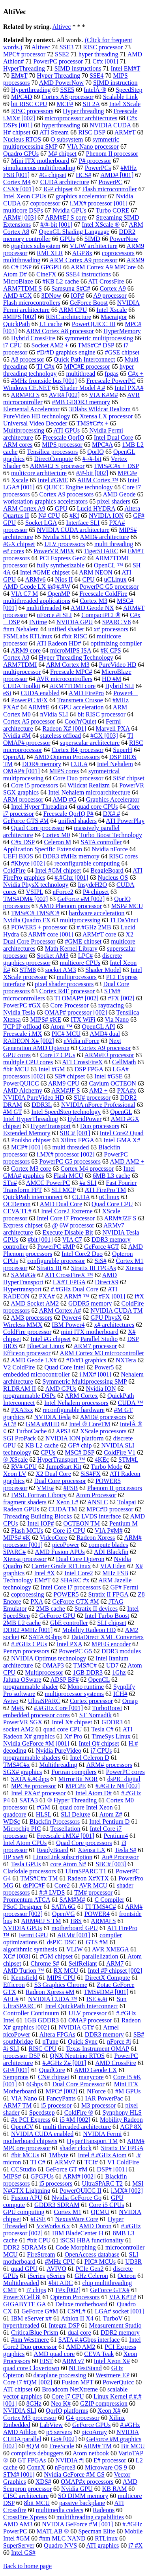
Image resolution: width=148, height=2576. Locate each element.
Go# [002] (64, 2439)
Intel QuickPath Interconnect (81, 2006)
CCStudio (23, 2169)
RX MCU (66, 1970)
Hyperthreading (31, 89)
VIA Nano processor (93, 146)
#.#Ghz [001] (71, 877)
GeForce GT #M (66, 2169)
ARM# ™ (76, 1296)
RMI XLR (50, 253)
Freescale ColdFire (103, 593)
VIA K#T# (122, 2297)
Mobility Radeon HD (89, 1630)
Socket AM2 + (50, 345)
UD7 (112, 1665)
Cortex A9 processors (66, 494)
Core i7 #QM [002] (27, 2382)
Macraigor (114, 316)
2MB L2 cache (22, 1622)
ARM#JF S (65, 1090)
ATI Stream (54, 132)
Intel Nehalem (115, 764)
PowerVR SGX (22, 1722)
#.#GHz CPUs (29, 1644)
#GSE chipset (122, 352)
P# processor (95, 160)
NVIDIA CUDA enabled (42, 2133)
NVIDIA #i (69, 2460)
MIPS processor (62, 444)
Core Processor (70, 1005)
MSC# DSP (79, 1452)
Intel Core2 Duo (82, 1253)
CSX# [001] (18, 189)
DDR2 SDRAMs (24, 2247)
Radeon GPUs (21, 1509)
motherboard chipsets (30, 2141)
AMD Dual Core (60, 1204)
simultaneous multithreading (39, 167)
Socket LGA (41, 522)
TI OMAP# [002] (76, 998)
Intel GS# (23, 2552)
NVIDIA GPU (74, 622)
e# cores (13, 551)
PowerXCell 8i (22, 2297)
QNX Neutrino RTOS (77, 2055)
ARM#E (38, 707)
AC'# (9, 1424)
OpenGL (121, 1111)
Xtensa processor (25, 1559)
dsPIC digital (124, 1779)
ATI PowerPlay (125, 820)
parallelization (100, 1956)
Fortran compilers (73, 1771)
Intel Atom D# (93, 1793)
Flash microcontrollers (31, 302)
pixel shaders (113, 501)
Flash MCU (68, 1175)
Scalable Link (120, 96)
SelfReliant (83, 1963)
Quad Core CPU (112, 1204)
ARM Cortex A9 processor (83, 260)
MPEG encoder (111, 1644)
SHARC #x (74, 1580)
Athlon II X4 (77, 2318)
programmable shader (30, 1686)
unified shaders (77, 820)
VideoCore (53, 1537)
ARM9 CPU (64, 1083)
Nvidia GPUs (69, 210)
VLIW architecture (94, 245)
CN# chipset (53, 2077)
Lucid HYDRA (96, 508)
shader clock (76, 2148)
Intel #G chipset (50, 1339)
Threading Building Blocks (37, 1516)
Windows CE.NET (27, 387)
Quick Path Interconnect (84, 359)
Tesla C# (102, 1729)
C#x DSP (22, 842)
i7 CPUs (101, 1750)
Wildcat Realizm (88, 785)
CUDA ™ (130, 1402)
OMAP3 (53, 1665)
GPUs (67, 238)
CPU (88, 579)
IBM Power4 (68, 1324)
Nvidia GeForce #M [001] (36, 1743)
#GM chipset (56, 1956)
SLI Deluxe (75, 1814)
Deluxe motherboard (81, 2304)
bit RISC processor (101, 714)
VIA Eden (113, 1566)
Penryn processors (26, 1651)
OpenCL (99, 1679)
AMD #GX (17, 295)
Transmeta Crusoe (80, 700)
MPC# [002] (61, 2091)
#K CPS (111, 650)
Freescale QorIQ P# (68, 813)
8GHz (33, 2403)
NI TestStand (85, 2368)
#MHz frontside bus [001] (44, 380)
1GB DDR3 (88, 1672)
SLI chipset (111, 1622)
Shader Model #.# (82, 387)
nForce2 (62, 891)
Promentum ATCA (26, 1899)
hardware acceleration (97, 913)
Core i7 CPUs (57, 1055)
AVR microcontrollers (64, 678)
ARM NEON (95, 572)
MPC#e (127, 473)
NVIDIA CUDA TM (116, 1310)
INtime (38, 622)
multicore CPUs (80, 962)
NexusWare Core (76, 2219)
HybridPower (84, 1118)
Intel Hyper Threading (39, 806)
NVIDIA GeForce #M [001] (77, 2524)
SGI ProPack (19, 1438)
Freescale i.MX (22, 1033)
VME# (45, 1488)
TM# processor (93, 1892)
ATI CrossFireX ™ (69, 1275)
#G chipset (52, 175)
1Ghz (119, 1672)
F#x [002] (68, 2290)
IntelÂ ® (95, 89)
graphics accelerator (81, 196)
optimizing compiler (116, 643)
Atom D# (15, 274)
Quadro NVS (60, 2545)
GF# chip (80, 1445)
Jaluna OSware (22, 1679)
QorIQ (95, 451)
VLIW (74, 1949)
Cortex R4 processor (78, 749)
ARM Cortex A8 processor (60, 331)
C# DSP (21, 267)
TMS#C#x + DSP (116, 466)
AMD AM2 (80, 2346)
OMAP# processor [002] (76, 1012)
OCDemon (16, 1204)
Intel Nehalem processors (76, 1402)
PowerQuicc (118, 2382)
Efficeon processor (27, 1353)
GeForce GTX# (109, 2290)
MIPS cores (64, 771)
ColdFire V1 (119, 1452)
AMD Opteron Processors (67, 757)
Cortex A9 (112, 288)
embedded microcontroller (36, 1374)
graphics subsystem (35, 245)
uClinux (109, 1197)
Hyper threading (83, 111)
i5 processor (56, 2105)
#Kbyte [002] (28, 863)
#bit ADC (61, 2282)
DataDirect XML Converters (107, 1637)
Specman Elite (96, 2531)
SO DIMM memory (83, 2495)
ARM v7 (73, 2361)
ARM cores (17, 444)
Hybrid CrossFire (33, 338)
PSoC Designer (22, 1906)
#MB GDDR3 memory (81, 402)
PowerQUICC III (94, 324)
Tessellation (65, 1828)
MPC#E (76, 1786)
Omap (130, 1700)
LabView (51, 2424)
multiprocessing (80, 920)
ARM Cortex (81, 1395)
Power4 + (125, 693)
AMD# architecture (104, 536)
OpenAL (14, 757)
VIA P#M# (109, 1530)
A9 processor (110, 295)
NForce (96, 2091)
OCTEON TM (81, 1523)
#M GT (12, 1111)
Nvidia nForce (110, 849)
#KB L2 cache (61, 281)
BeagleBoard (107, 870)
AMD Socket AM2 (35, 1303)
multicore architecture (39, 473)
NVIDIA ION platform (74, 1438)
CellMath (124, 1062)
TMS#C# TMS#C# (35, 913)
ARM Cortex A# (60, 1310)
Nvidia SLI (57, 536)
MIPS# (12, 2176)
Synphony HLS (122, 2112)
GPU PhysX (106, 1317)
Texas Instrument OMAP (97, 2048)
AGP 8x (82, 253)
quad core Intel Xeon (86, 1807)
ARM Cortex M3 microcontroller (102, 1353)
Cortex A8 (16, 657)
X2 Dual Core (53, 1473)
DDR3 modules (121, 1651)
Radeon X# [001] (64, 728)
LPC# (85, 955)
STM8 (28, 969)
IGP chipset (58, 189)
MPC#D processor (109, 1509)
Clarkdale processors (29, 1871)
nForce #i (119, 2041)
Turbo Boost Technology (110, 835)
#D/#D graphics (86, 1360)
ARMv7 (64, 2162)
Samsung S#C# (70, 288)
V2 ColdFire (19, 1367)
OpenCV (22, 2126)
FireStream (41, 2254)
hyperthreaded (21, 2325)
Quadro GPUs (21, 153)
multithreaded (44, 607)
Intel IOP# (40, 1523)
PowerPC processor (58, 61)
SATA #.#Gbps (30, 1779)
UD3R (133, 2261)
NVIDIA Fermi (102, 2133)
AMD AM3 (17, 2524)
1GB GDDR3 (41, 2020)
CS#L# (76, 2311)
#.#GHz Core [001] (58, 1708)
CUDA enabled (40, 693)
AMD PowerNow (61, 82)
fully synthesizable (60, 565)
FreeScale (61, 2446)
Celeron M (57, 842)
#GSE (37, 2219)
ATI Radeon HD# (58, 643)
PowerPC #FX (29, 700)
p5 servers (59, 2432)
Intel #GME (53, 480)
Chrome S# (44, 1963)
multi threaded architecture (77, 2126)
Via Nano (117, 1019)
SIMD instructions (77, 68)
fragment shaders (25, 1502)
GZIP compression (103, 2403)
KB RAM (114, 2488)
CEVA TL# (17, 1211)
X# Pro (73, 1736)
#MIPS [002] (19, 316)
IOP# (77, 295)
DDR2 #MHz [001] (27, 1630)
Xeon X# (108, 2410)
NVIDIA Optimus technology (48, 1658)
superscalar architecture (90, 742)
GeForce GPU (57, 1615)
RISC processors (32, 111)
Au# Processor (120, 1857)
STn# (10, 1182)
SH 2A (90, 104)
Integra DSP (64, 2325)
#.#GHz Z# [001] (64, 2062)
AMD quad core (54, 2353)
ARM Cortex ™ (97, 480)
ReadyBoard (52, 1850)
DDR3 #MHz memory (71, 856)
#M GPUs (128, 2091)
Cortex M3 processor (29, 2417)
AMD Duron (95, 2226)
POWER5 (66, 1594)
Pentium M (123, 1523)
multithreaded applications (36, 600)
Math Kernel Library (71, 948)
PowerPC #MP (56, 1246)
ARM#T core (99, 934)
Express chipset (23, 1225)
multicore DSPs (23, 210)
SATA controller (101, 842)
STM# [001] (19, 2474)
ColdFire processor (27, 1331)
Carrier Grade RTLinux (61, 1566)
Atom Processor (96, 1495)
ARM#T (125, 132)
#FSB (71, 1488)
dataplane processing (59, 2375)
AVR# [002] (64, 395)
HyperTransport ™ (61, 1459)
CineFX (46, 274)
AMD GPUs (61, 1388)
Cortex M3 (93, 600)
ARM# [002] (79, 2176)
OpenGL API (98, 1026)
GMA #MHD (43, 1424)
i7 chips (36, 2290)
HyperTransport (50, 1126)
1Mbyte (59, 2155)
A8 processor (27, 359)
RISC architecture (68, 316)
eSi (7, 693)
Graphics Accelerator (112, 799)
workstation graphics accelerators (45, 501)
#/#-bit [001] (56, 224)
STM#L (128, 1459)
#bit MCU (16, 1069)
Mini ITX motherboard (40, 160)
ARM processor (23, 799)
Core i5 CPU (68, 1530)
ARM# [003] (19, 217)
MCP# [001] (27, 1147)
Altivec (61, 26)
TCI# (91, 2162)
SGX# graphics (22, 1771)
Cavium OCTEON (112, 1083)
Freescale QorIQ (63, 437)
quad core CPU (62, 1729)
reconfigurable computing (87, 863)
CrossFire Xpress (25, 2517)
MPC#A (102, 444)
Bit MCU (133, 2446)
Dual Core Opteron (80, 1559)
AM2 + (98, 1090)
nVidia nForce (81, 1040)
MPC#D (21, 96)
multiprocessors (77, 977)
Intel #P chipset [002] (115, 1970)
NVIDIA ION (106, 515)
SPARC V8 (116, 622)
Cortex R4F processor (67, 991)
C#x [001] (105, 61)
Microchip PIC (22, 1828)
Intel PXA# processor (38, 1793)
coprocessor (45, 203)
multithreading (21, 260)
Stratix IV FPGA (122, 2148)
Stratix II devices (96, 1608)
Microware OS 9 (106, 2467)
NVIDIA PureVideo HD (33, 1097)
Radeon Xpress (96, 1537)
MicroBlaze (18, 281)
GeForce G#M (39, 2311)
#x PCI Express (31, 2119)
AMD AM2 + (127, 1161)
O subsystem (67, 139)
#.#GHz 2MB (94, 927)
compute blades (108, 1544)
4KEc (102, 1459)
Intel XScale (125, 104)
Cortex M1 (67, 2212)
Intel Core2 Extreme (67, 1211)
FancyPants (61, 2098)
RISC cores (123, 856)
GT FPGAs (31, 2460)
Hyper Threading (58, 75)
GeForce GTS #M (26, 820)
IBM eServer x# (31, 2318)
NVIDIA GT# (76, 2027)
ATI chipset (17, 2389)
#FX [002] (121, 998)
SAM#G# (23, 1275)
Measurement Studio (115, 2325)
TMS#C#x (16, 1764)
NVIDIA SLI (19, 2410)
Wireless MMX (22, 1324)
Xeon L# (67, 1502)
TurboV (113, 2318)
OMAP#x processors (87, 2481)
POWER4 (97, 1913)
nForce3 (65, 2467)
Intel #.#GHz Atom (102, 2155)
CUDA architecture (64, 182)
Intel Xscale (111, 309)
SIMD (92, 238)
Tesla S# (125, 1850)
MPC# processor (24, 54)
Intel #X (44, 1573)
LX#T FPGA (69, 1282)
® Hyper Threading (72, 1800)
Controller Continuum (31, 2013)
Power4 (71, 1317)
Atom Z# (110, 1814)
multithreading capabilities (90, 2517)
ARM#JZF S (120, 1218)
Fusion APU (26, 2197)
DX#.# (111, 813)
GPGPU (51, 267)
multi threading (113, 544)
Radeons (103, 2510)
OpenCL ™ (108, 565)
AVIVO (56, 2268)
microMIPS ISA (70, 650)
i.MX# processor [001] (98, 203)
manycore (91, 2077)
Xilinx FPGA (77, 1140)
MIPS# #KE (45, 1019)
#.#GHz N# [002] (118, 1786)
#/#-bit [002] (92, 473)
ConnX (36, 2467)
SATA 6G (63, 1906)
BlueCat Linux (45, 1346)
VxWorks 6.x (53, 2226)
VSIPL (34, 891)
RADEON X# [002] (28, 1040)
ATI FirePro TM (105, 1189)
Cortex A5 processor (29, 721)
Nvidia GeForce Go (76, 2197)
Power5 (104, 1367)
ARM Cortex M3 (67, 664)
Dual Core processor (60, 1480)
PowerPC (110, 182)
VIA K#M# (103, 395)
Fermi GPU (33, 1935)
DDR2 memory (120, 2332)
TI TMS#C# (100, 1906)
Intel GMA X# (121, 1140)
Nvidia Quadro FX (27, 920)
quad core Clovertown (31, 2368)
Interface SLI (83, 522)
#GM (43, 1807)
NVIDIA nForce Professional (98, 1104)
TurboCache (31, 1431)
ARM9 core (26, 650)
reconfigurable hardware (74, 1409)
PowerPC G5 (75, 1651)
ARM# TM (97, 2446)
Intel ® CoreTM (90, 1424)
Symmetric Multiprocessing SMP (85, 1381)
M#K (17, 1708)
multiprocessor (22, 671)
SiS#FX (91, 1473)
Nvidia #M (17, 735)
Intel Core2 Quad (121, 1133)
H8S (75, 1921)
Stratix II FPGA (108, 1594)
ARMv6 (35, 579)
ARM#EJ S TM (41, 1921)
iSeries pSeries (46, 2275)
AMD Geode (119, 494)
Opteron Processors (75, 2297)
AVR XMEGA (110, 1949)
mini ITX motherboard (89, 1331)
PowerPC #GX (22, 1005)
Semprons (15, 2077)
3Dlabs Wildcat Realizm (100, 409)
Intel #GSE (108, 1076)
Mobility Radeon (121, 2119)
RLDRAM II (19, 1388)
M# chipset (62, 153)
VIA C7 (72, 1239)
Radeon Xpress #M (50, 1991)
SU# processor (92, 1097)
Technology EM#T (27, 1580)
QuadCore (52, 2070)
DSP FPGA (88, 1069)
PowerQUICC (21, 1083)
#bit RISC (74, 636)
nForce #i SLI (54, 615)
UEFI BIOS (18, 856)
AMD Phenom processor (70, 906)
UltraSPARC (44, 1700)
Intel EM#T (125, 68)
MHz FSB (115, 1573)
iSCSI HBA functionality (92, 2240)
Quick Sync (82, 2041)
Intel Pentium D (109, 1821)
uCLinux (115, 579)
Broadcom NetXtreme (70, 2389)
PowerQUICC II (80, 2190)
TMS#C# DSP (96, 345)
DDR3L (42, 1104)
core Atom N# (68, 1864)
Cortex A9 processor (105, 1048)
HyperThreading (24, 68)
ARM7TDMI (20, 664)
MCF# (65, 104)
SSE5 (67, 89)
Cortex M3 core (31, 1168)
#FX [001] (112, 1296)
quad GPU (24, 2268)
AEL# (11, 1999)
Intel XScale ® (101, 224)
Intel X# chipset (72, 1722)
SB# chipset (69, 1076)
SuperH (122, 749)
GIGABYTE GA (24, 2304)
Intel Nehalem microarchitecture (89, 792)
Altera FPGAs (57, 2034)
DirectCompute (53, 458)
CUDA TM (63, 1509)
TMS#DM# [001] (106, 1991)
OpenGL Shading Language (74, 231)
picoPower (65, 1544)
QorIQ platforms (67, 2410)
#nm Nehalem (21, 629)
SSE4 (97, 75)
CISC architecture (26, 2495)
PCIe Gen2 (90, 2268)
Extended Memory (27, 1133)
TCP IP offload (22, 1026)
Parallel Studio (99, 1339)
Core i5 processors (34, 785)
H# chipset (16, 132)
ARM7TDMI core (72, 686)
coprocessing (27, 1594)
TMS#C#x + (93, 423)
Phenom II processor (112, 153)
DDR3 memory (104, 2034)
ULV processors (64, 544)
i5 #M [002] (75, 2119)
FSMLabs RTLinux (27, 636)
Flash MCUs (27, 1530)
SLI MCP (63, 1189)
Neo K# (61, 2403)
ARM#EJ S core (65, 217)
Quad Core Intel (64, 1367)
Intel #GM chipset (58, 870)
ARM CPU (73, 309)
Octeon (127, 2275)
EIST (45, 2361)
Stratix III (49, 1268)
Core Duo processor (78, 778)
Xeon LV (14, 1473)
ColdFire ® (78, 2112)
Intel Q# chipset (99, 1743)
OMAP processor (90, 2020)
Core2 (62, 1885)
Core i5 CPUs (106, 2204)
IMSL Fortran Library (39, 1495)
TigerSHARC (101, 551)
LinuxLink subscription (62, 1857)
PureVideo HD (118, 664)
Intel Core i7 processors (71, 1587)
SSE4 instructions (88, 274)
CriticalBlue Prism (34, 2332)
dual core (79, 2332)
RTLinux (106, 2538)
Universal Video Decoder (35, 423)
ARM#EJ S (25, 395)
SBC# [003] (111, 1864)
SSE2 (62, 54)
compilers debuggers (37, 2453)
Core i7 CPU (67, 2396)
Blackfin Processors (55, 1821)
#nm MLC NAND (62, 2538)
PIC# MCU (66, 1033)
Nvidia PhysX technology (35, 884)
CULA (79, 764)
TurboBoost (107, 1708)
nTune (50, 2041)
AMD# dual (105, 1033)
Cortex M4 (17, 182)
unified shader (66, 629)
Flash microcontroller (109, 189)
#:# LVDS (52, 1892)
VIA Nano (24, 2098)
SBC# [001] (75, 1133)
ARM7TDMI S (22, 288)
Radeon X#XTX (88, 1878)
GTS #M (97, 1942)
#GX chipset (19, 544)
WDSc (11, 1821)
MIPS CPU (61, 1977)
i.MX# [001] (95, 1374)
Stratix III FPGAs (93, 1268)
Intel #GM (51, 1069)
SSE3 (67, 47)
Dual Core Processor (78, 2084)
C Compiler (109, 1899)
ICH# (120, 1693)
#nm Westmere (30, 2339)
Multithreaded (21, 2282)
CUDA (81, 1197)
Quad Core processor (37, 827)
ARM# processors (109, 1764)
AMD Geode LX (95, 2070)
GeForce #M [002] (81, 898)
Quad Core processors (84, 1842)
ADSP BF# (65, 1679)
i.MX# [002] (127, 2190)
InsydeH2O (92, 884)
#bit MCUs (25, 2155)
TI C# (37, 2162)
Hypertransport (22, 1289)
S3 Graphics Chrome (60, 1984)
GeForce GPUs (91, 2424)
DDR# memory (41, 764)
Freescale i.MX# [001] (65, 1835)
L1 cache (50, 324)
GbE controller (69, 1622)
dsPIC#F (34, 1885)
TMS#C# (85, 1665)
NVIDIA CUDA (110, 125)
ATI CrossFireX (82, 1062)
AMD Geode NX (92, 607)
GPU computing (23, 2212)
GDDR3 (111, 1722)
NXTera (126, 1360)
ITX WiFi (83, 1019)
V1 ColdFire (123, 2162)
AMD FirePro (86, 693)
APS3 (63, 1431)
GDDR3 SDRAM (56, 2204)
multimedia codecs (59, 2510)
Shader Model (103, 969)
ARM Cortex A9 (24, 508)
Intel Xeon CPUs (24, 196)
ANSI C (97, 1502)
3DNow (51, 295)
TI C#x (45, 366)
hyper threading (98, 54)
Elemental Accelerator (31, 409)
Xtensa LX (91, 1850)
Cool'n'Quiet (80, 721)
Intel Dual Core (113, 437)
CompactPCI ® (100, 615)
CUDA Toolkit (21, 686)
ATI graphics (102, 2545)
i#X (139, 1296)
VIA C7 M (24, 593)
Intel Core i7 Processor (66, 1218)
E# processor (110, 2460)
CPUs (48, 1452)
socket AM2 (18, 1729)
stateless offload (60, 735)
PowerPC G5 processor (109, 586)
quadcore (14, 1814)
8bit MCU (37, 2503)
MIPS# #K (16, 1537)
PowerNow (124, 238)
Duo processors (99, 1126)
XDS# (43, 2481)
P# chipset (96, 891)
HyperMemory (122, 331)
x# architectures (114, 1324)
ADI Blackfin (111, 1551)
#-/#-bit (91, 458)
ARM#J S (103, 1921)
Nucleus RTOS (22, 139)
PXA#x (126, 1090)
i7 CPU (12, 345)
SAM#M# (72, 1899)
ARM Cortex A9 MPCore (103, 267)
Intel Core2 (78, 1573)
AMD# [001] (116, 175)
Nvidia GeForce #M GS (74, 2474)
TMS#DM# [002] (25, 898)
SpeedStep (129, 89)
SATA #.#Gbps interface (89, 2339)
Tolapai (126, 1502)
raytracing (111, 1005)
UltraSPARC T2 (102, 2183)
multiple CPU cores (28, 1062)
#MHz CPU (60, 2261)
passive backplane (82, 2503)
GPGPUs (42, 2176)
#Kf (74, 515)
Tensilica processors (52, 451)
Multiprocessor (44, 1672)
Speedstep (42, 2112)
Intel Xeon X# (112, 2361)
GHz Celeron (91, 2275)
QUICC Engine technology (78, 487)
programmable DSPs (29, 1395)
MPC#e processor (33, 1786)
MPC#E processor (87, 366)
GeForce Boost (88, 302)
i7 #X (135, 2545)
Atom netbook (91, 2453)
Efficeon (14, 1984)
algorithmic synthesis (30, 1949)
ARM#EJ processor (109, 1055)
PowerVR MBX (54, 551)
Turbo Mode (106, 1466)
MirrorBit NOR (78, 1779)
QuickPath (16, 324)
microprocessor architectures (81, 118)
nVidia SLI (54, 714)
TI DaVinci (124, 920)
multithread (81, 373)
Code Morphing (76, 2247)
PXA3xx (22, 1409)
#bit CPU (39, 2240)
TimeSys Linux (111, 1736)
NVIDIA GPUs (22, 1928)
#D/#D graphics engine (66, 352)
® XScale (15, 1459)
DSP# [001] (112, 2169)
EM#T (19, 75)
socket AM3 (60, 969)
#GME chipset (83, 941)
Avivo (11, 1700)
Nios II (64, 579)
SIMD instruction (115, 82)
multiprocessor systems (74, 1693)
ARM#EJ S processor (57, 466)
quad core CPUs (97, 806)
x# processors (111, 629)
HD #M (111, 678)
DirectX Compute (107, 1977)
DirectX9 (106, 1282)
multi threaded (70, 1147)
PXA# (47, 1296)
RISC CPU (42, 2048)
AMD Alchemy (22, 1090)
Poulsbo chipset (31, 1140)
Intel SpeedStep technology (66, 1111)
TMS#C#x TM (39, 1878)
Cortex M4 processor (87, 1168)
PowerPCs (98, 167)
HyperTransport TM (92, 2141)
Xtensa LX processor (106, 416)
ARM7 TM (17, 2105)
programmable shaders (31, 1757)
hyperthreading (61, 125)
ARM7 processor (95, 1346)
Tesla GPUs (26, 1864)
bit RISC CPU (29, 104)
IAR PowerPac (104, 2098)
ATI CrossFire (106, 281)
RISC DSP (91, 132)
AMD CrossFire (115, 2062)
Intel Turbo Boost (107, 1615)
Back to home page (27, 2566)
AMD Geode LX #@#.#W (36, 586)
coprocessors (118, 253)
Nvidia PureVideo (58, 1750)
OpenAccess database (92, 2254)
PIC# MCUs (100, 2261)
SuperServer (18, 2545)
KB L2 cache (41, 1445)
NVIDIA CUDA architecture (73, 529)
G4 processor (82, 2417)
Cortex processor (91, 1700)
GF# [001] (16, 2070)
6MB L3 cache (111, 1175)
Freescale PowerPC (111, 380)
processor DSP (21, 2055)
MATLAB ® (52, 2531)
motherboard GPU (74, 1928)
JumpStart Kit (63, 1466)
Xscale (19, 480)
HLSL (43, 1814)
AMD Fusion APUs (59, 1551)
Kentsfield (24, 1977)
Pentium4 (116, 1835)
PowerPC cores (125, 1771)
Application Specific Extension (42, 849)
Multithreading (58, 1764)
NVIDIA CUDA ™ (52, 1999)
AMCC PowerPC (48, 1182)
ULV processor (88, 2013)
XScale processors (103, 1431)
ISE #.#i (96, 1999)
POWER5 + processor (39, 927)
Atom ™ (61, 1026)
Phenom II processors (114, 1488)
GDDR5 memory (90, 1303)
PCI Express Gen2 (62, 558)
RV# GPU (24, 1466)
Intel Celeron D (89, 1757)
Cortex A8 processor (67, 96)
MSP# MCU (127, 906)
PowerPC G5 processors (70, 1161)
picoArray (94, 2432)
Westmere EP (112, 2375)
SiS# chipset (128, 778)
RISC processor (103, 47)
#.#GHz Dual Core (74, 1289)
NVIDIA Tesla (52, 1417)
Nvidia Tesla (19, 1012)
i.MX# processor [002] (65, 1154)
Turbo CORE (112, 210)
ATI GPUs (66, 430)
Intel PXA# (128, 387)
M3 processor (98, 2105)
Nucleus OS (113, 877)
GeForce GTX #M (75, 1601)
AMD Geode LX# (33, 1360)
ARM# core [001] (50, 934)
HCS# (83, 175)
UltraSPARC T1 (86, 1871)
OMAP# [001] (21, 771)
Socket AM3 (52, 955)
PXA (36, 1601)
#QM (33, 2446)
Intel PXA (69, 1644)
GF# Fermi (125, 1587)
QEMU (100, 2212)
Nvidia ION (101, 1388)
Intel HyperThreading (30, 1118)
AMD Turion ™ (23, 1970)
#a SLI (87, 1182)
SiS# (101, 1260)
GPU (61, 508)
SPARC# (14, 1551)
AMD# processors (103, 1417)
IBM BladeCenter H (77, 2233)
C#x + (136, 373)
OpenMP (58, 593)
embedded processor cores (36, 1715)
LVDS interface (101, 1516)
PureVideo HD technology (36, 416)
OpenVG (63, 1913)
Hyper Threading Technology (76, 657)
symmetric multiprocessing (99, 338)
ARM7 (115, 1963)
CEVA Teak (99, 2353)
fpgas (111, 373)
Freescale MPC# (71, 671)
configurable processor (56, 1260)
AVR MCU (93, 1885)
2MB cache (50, 1608)
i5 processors (56, 2183)
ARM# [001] (73, 1935)
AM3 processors (31, 1317)
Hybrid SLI (119, 686)
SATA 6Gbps (45, 1637)
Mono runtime (85, 1686)
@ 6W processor (73, 1225)
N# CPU (49, 515)
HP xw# (13, 1857)
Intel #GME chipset (45, 572)
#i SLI (11, 2048)
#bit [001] (40, 1239)
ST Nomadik (95, 1715)
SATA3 (28, 1800)
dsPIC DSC (61, 1942)
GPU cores (17, 1055)
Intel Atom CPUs (25, 1842)
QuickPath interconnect (33, 1197)
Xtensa (134, 1268)
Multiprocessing (23, 430)
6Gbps (34, 2084)
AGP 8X (131, 2126)
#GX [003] (104, 735)
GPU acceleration (81, 707)
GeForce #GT (101, 1246)
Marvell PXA (113, 728)
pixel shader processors (64, 984)
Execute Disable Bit (68, 1232)
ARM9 (135, 260)
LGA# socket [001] (119, 2311)
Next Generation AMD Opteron (62, 1044)
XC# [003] (16, 1956)
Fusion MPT (77, 2382)
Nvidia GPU (77, 2488)
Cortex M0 (56, 835)
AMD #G (64, 799)
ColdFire (14, 870)
